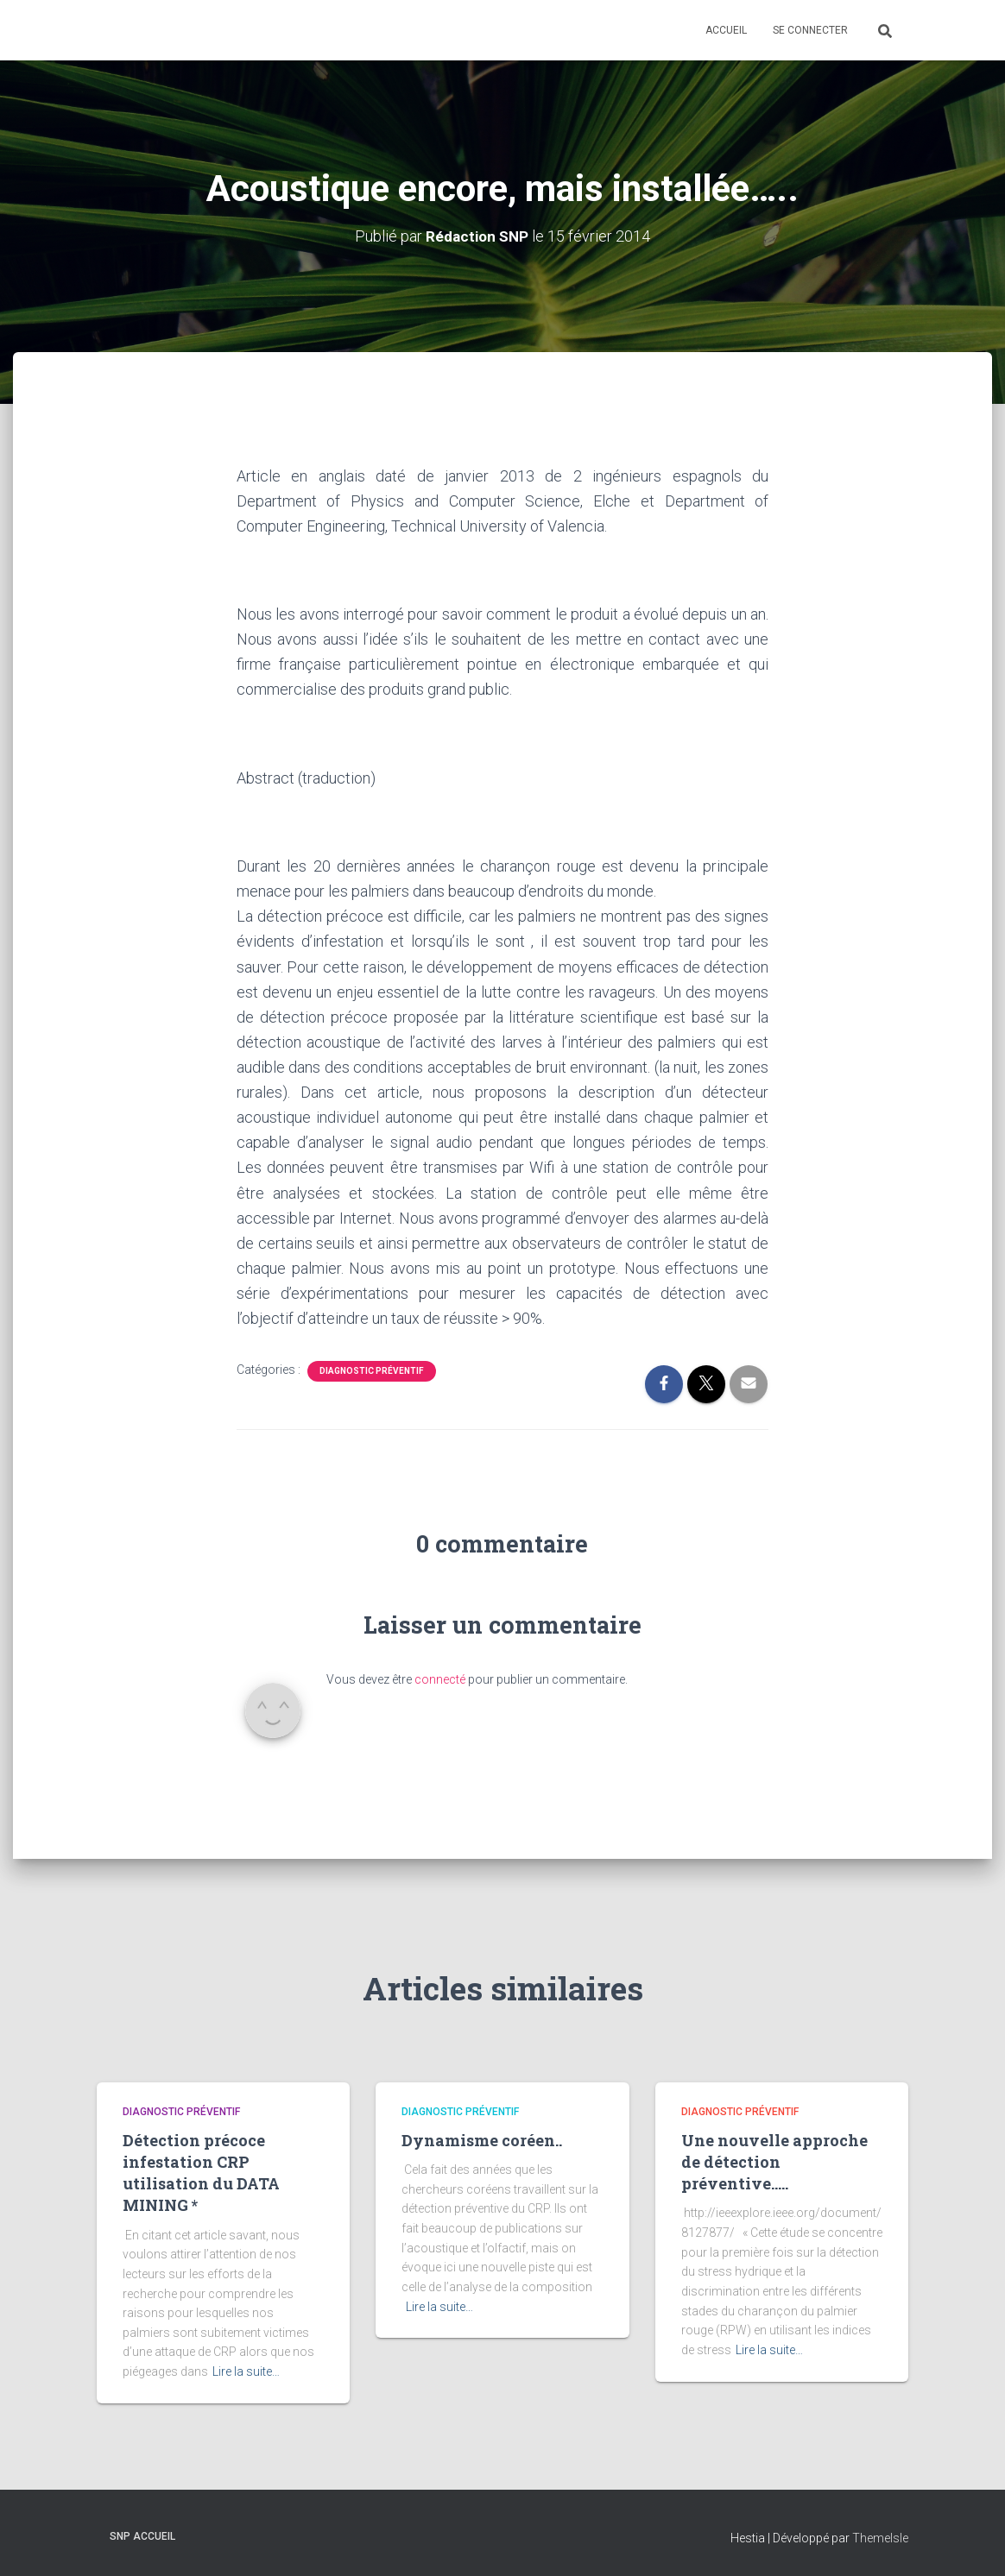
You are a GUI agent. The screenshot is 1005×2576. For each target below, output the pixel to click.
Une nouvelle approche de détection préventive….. (774, 2161)
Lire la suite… (246, 2371)
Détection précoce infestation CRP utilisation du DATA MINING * (201, 2172)
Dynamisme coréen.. (481, 2139)
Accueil (726, 30)
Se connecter (810, 30)
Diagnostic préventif (371, 1371)
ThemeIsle (880, 2537)
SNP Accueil (142, 2535)
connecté (439, 1678)
